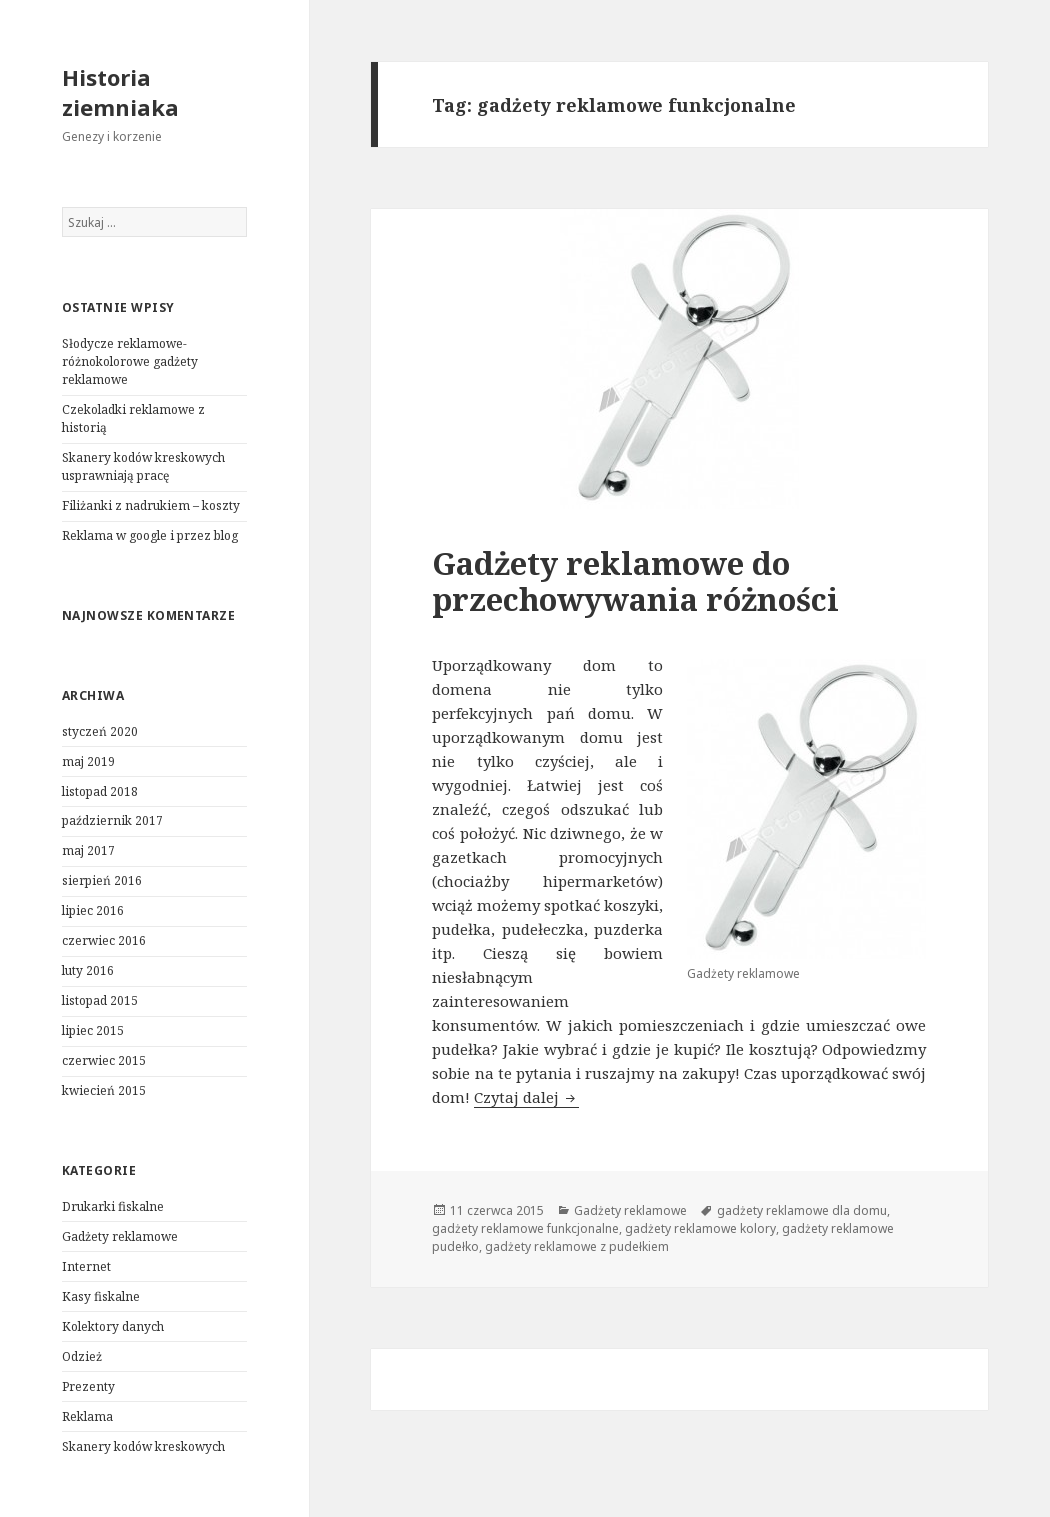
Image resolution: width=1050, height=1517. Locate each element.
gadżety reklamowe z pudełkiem (577, 1246)
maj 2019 (88, 761)
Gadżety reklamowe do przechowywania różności (635, 581)
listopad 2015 (100, 1000)
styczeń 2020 (100, 731)
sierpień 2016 (102, 880)
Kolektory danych (113, 1326)
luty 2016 (88, 970)
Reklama (87, 1416)
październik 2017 (112, 820)
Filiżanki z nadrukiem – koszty (151, 505)
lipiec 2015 (93, 1030)
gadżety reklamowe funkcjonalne (525, 1228)
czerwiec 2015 (104, 1060)
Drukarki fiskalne (113, 1206)
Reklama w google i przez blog (150, 535)
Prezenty (88, 1386)
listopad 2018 (100, 791)
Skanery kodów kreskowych (143, 1446)
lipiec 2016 (93, 910)
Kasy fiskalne (101, 1296)
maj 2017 (88, 850)
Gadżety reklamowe (120, 1236)
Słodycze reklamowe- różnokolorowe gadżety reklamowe (130, 361)
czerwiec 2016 (104, 940)
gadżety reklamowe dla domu (802, 1210)
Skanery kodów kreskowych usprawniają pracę (143, 466)
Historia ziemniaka (120, 92)
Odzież (82, 1356)
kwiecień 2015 (104, 1090)
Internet (86, 1266)
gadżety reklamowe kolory (700, 1228)
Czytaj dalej (526, 1097)
